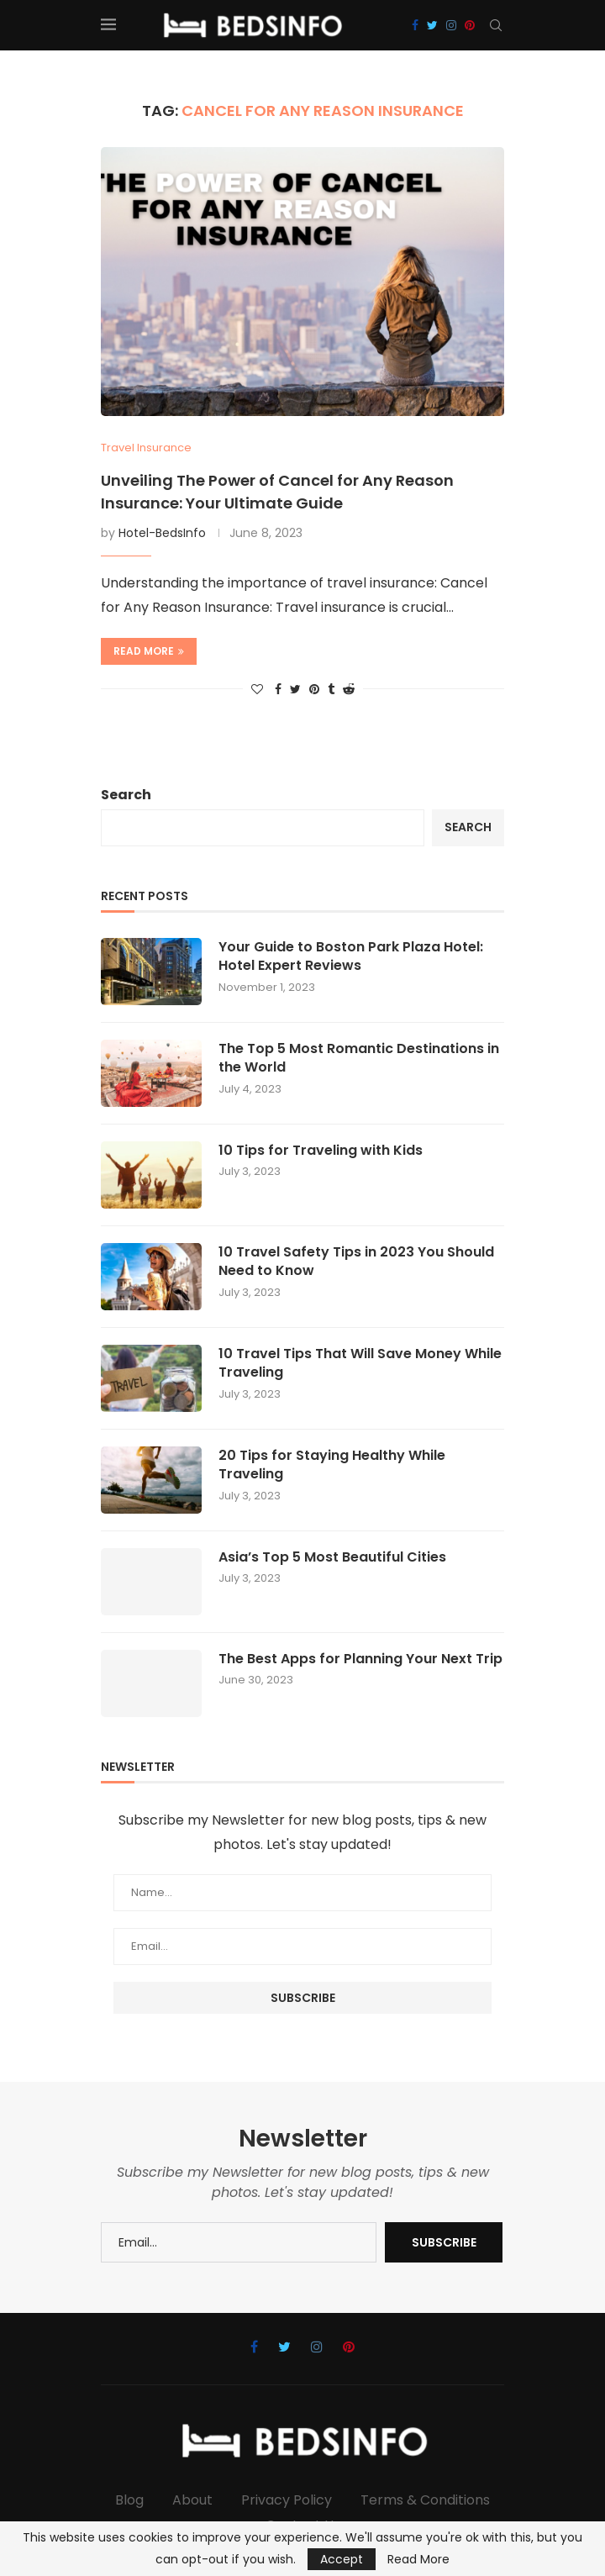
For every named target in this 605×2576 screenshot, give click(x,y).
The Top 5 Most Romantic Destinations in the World (358, 1058)
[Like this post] (257, 689)
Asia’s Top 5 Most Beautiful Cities (332, 1557)
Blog (129, 2500)
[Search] (495, 25)
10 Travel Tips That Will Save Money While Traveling (360, 1363)
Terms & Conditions (425, 2500)
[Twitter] (432, 25)
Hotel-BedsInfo (162, 532)
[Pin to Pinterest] (314, 689)
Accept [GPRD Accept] (341, 2559)
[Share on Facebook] (278, 689)
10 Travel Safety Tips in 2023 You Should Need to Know (356, 1261)
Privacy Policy (286, 2500)
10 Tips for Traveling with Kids (320, 1150)
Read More (418, 2559)
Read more (148, 651)
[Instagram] (451, 25)
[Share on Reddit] (349, 689)
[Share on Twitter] (295, 689)
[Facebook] (415, 25)
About (192, 2500)
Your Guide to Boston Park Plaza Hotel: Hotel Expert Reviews (350, 956)
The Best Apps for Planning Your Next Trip (360, 1659)
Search (126, 794)
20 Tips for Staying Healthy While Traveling (331, 1464)
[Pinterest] (470, 25)
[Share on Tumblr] (331, 689)
